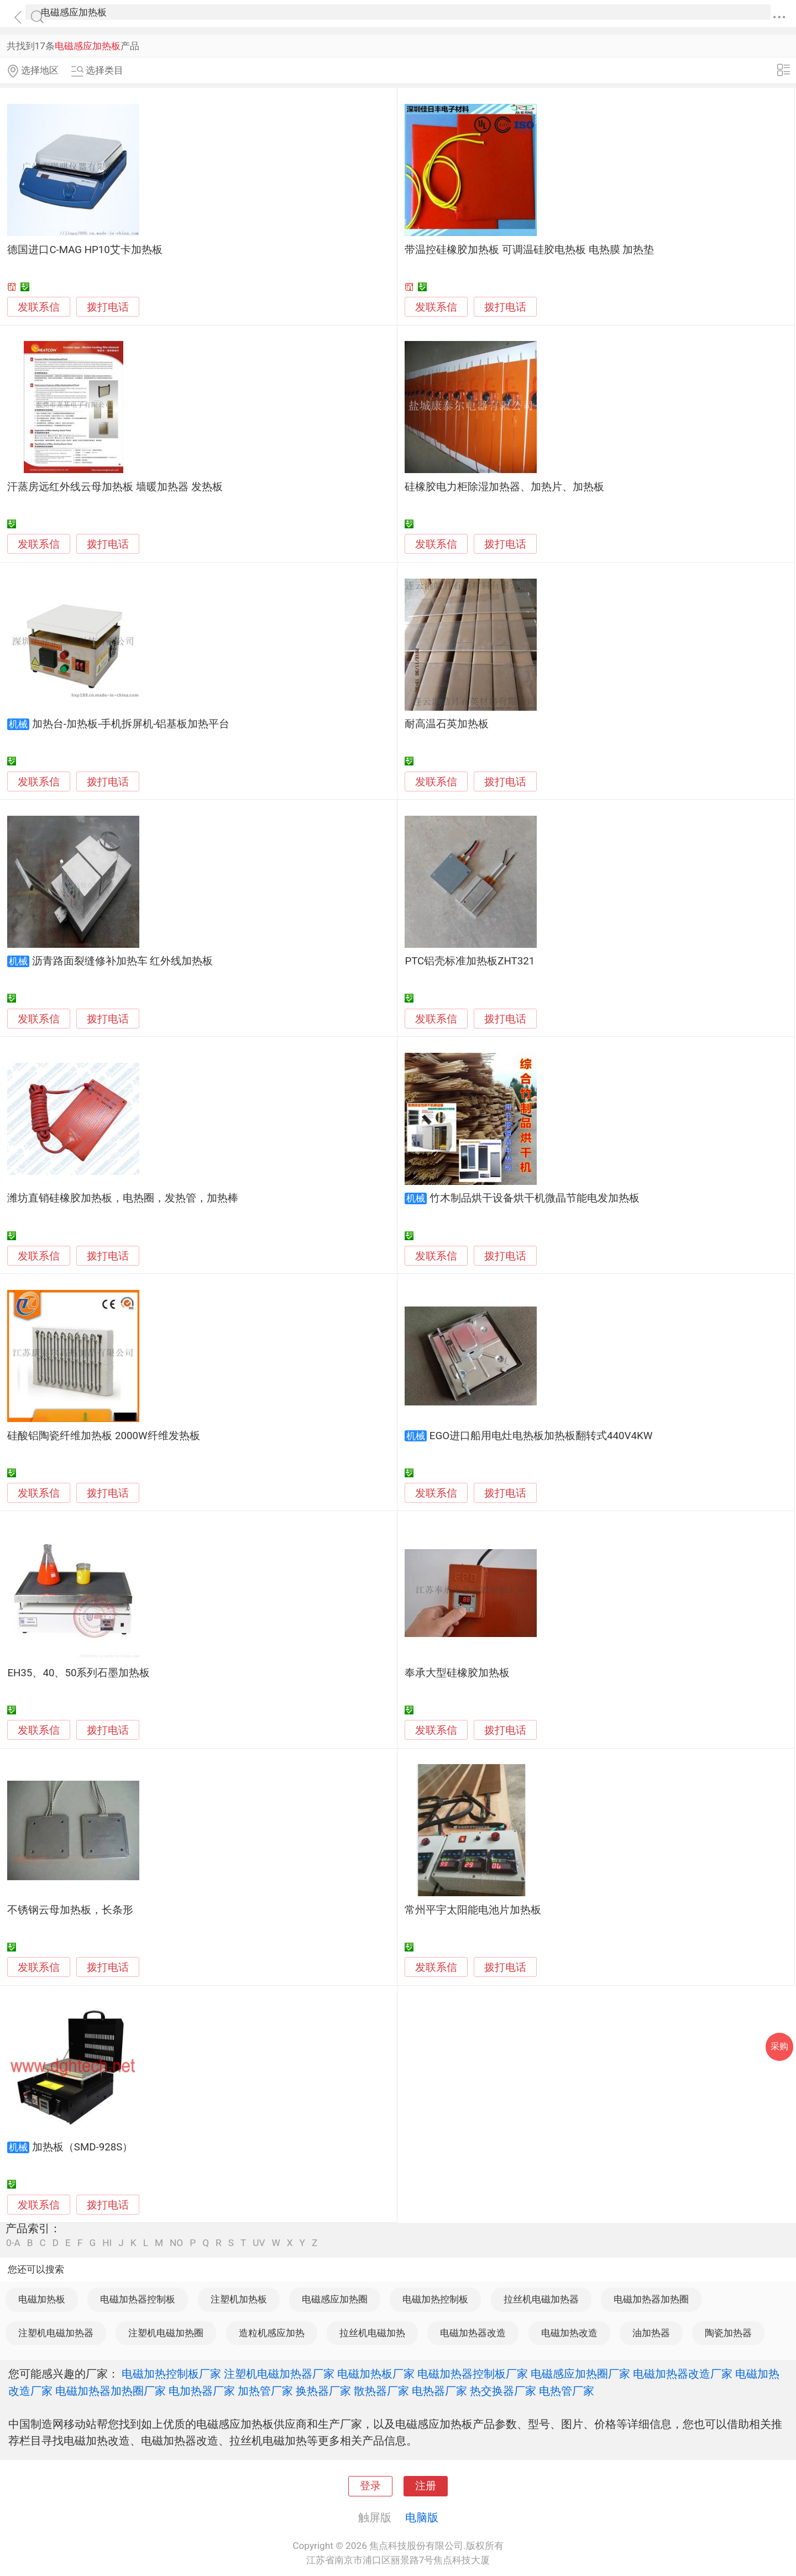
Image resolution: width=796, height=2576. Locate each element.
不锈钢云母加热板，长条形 (70, 1910)
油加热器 (651, 2332)
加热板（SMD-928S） (82, 2147)
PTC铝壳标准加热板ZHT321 (470, 961)
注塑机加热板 (239, 2299)
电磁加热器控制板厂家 (472, 2373)
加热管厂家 (265, 2390)
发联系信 (39, 307)
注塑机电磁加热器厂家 (279, 2373)
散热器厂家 (381, 2390)
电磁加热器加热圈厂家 (110, 2390)
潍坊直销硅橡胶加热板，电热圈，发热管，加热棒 (122, 1198)
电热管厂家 (566, 2390)
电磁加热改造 (569, 2332)
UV (259, 2243)
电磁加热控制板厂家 (171, 2373)
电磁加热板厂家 (376, 2373)
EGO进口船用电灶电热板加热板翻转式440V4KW (541, 1436)
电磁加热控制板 (435, 2299)
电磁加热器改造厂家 (682, 2373)
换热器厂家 (323, 2390)
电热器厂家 (439, 2390)
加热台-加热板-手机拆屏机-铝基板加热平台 (131, 724)
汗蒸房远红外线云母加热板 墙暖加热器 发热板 (114, 487)
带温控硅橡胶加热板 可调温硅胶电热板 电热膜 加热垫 (529, 250)
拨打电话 (108, 307)
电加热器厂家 (202, 2390)
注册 (425, 2486)
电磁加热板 (41, 2299)
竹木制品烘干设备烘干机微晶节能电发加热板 (535, 1198)
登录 (370, 2486)
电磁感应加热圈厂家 (580, 2373)
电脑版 (421, 2517)
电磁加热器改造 (473, 2332)
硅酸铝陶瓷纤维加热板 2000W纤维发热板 (103, 1436)
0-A (13, 2243)
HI (107, 2243)
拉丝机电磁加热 (372, 2332)
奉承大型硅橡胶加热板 (457, 1673)
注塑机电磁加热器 (55, 2332)
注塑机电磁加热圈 (165, 2332)
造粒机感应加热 (272, 2332)
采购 (779, 2046)
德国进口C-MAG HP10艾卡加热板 (84, 250)
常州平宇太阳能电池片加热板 (473, 1910)
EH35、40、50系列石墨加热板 (78, 1673)
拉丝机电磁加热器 (541, 2299)
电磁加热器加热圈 (651, 2299)
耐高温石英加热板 (447, 724)
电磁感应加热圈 (335, 2299)
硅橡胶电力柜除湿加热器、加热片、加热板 (504, 487)
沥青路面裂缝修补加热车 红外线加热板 (122, 961)
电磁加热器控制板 (137, 2299)
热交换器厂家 (503, 2390)
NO (176, 2243)
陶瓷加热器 (728, 2332)
